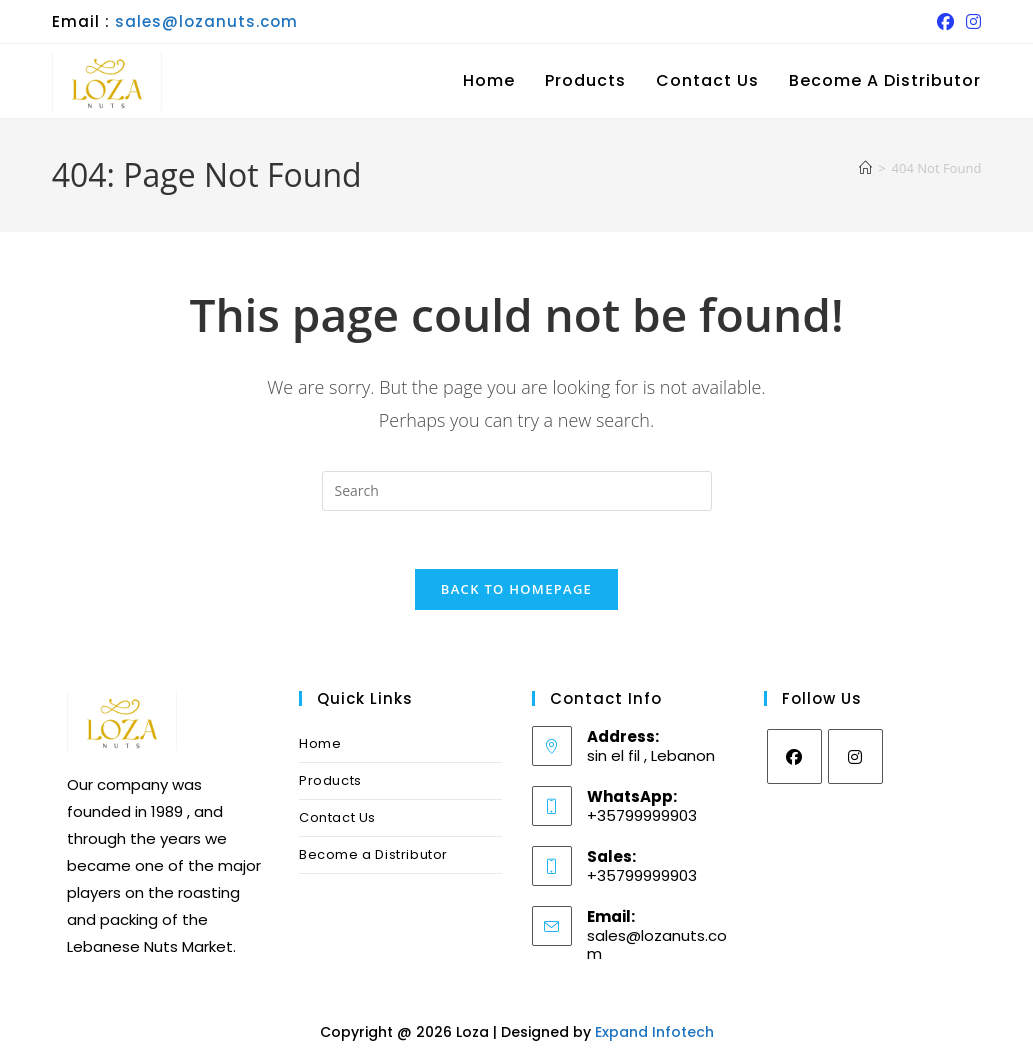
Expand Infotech (654, 1035)
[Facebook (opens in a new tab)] (945, 22)
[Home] (865, 168)
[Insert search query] (517, 491)
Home (320, 746)
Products (330, 783)
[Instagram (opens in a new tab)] (970, 22)
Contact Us (337, 820)
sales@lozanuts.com (206, 21)
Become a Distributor (373, 857)
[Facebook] (794, 759)
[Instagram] (855, 759)
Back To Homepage (516, 592)
